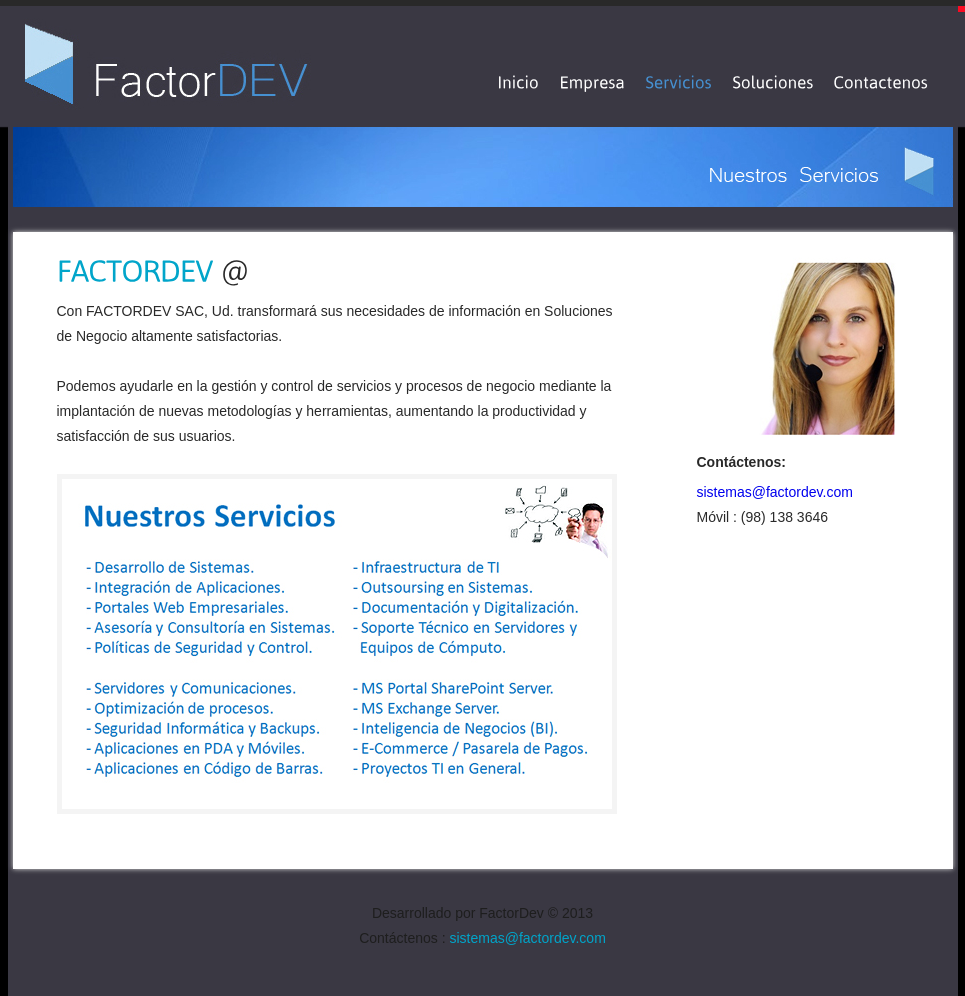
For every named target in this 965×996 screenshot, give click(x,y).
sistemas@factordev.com (775, 492)
